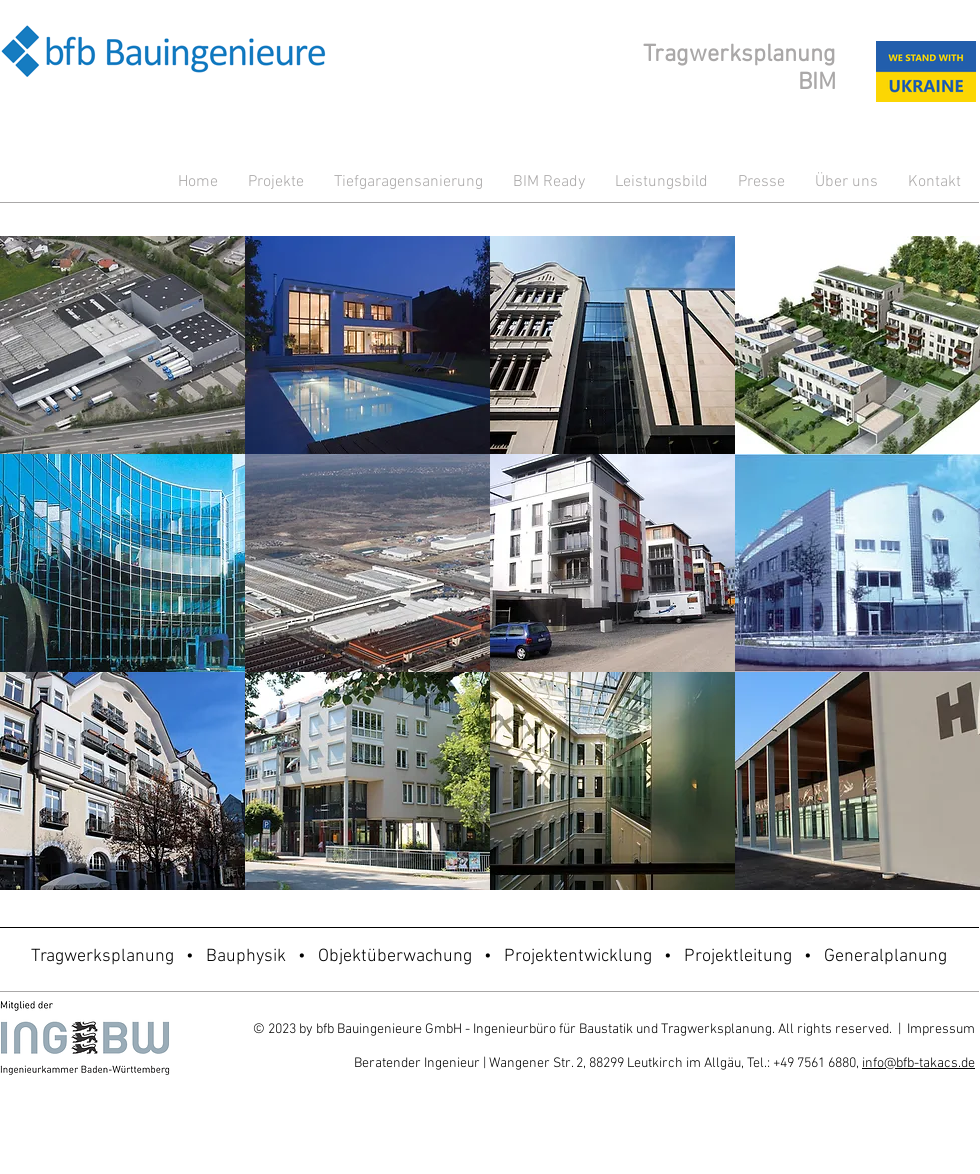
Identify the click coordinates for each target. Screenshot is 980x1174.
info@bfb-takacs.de (918, 1063)
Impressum (941, 1029)
